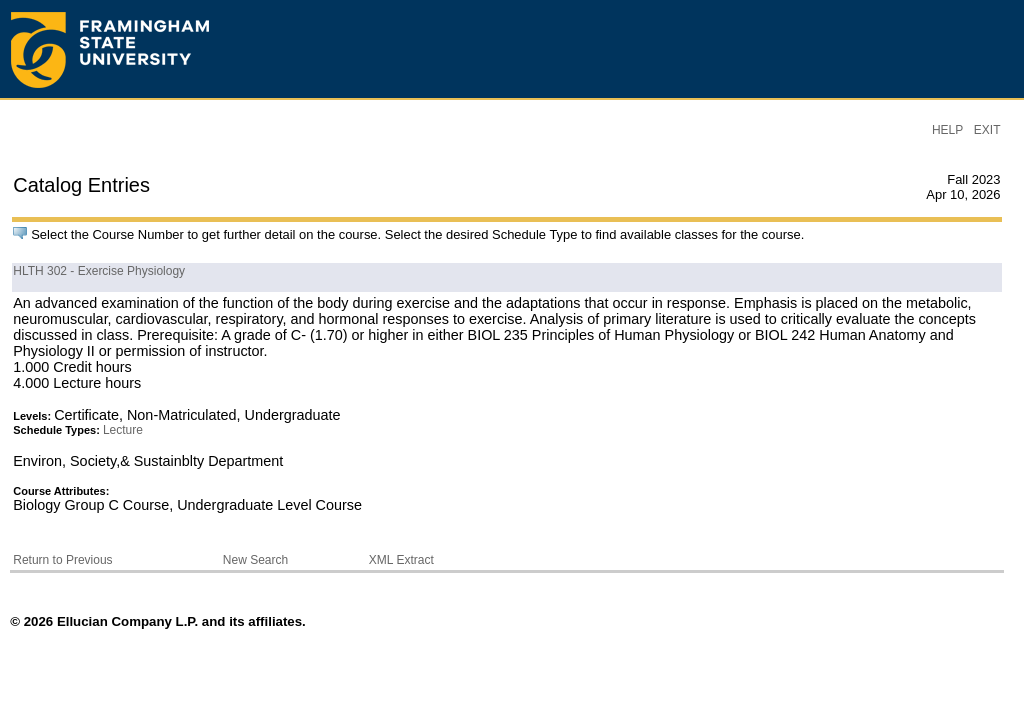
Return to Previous (62, 560)
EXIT (987, 130)
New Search (255, 560)
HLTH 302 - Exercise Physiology (99, 271)
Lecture (123, 430)
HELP (947, 130)
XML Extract (401, 560)
